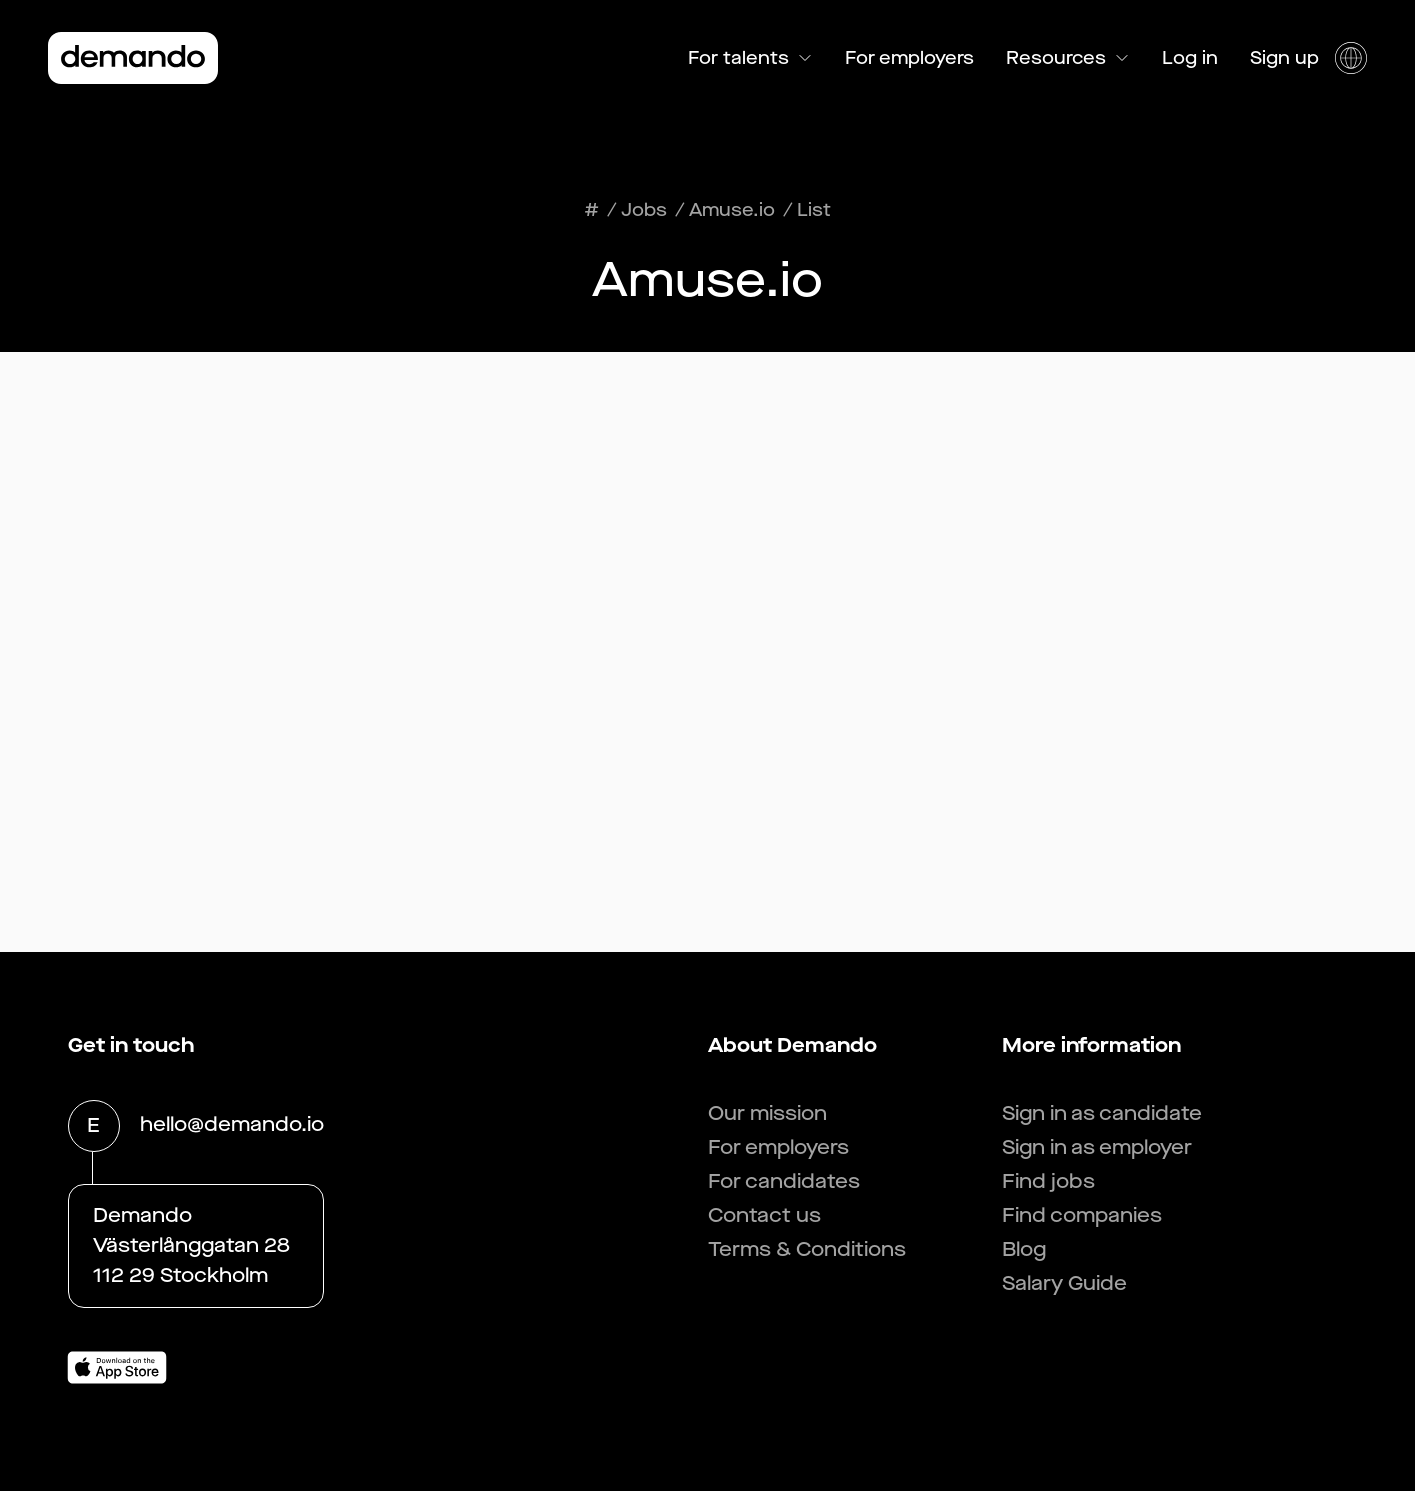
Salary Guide (1064, 1283)
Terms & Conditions (807, 1249)
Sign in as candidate (1102, 1113)
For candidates (784, 1181)
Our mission (767, 1113)
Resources (1068, 58)
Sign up (1284, 58)
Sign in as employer (1097, 1147)
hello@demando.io (232, 1126)
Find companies (1082, 1215)
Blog (1024, 1249)
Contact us (764, 1215)
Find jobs (1048, 1181)
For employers (909, 58)
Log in (1190, 58)
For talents (750, 58)
